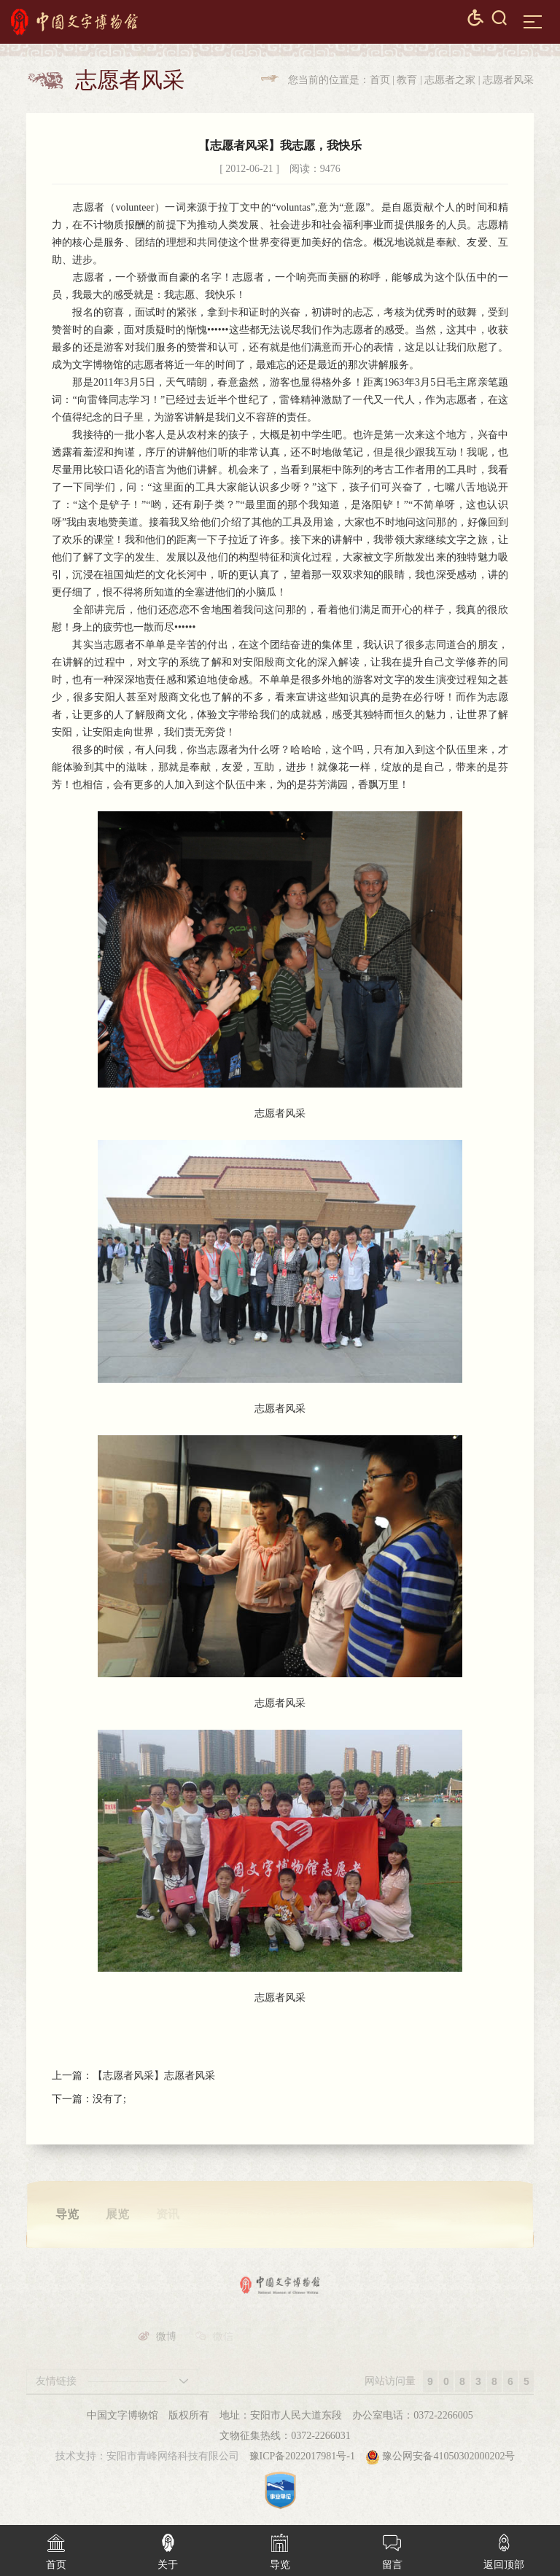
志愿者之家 (449, 79)
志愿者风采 (508, 79)
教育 (407, 79)
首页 (380, 79)
